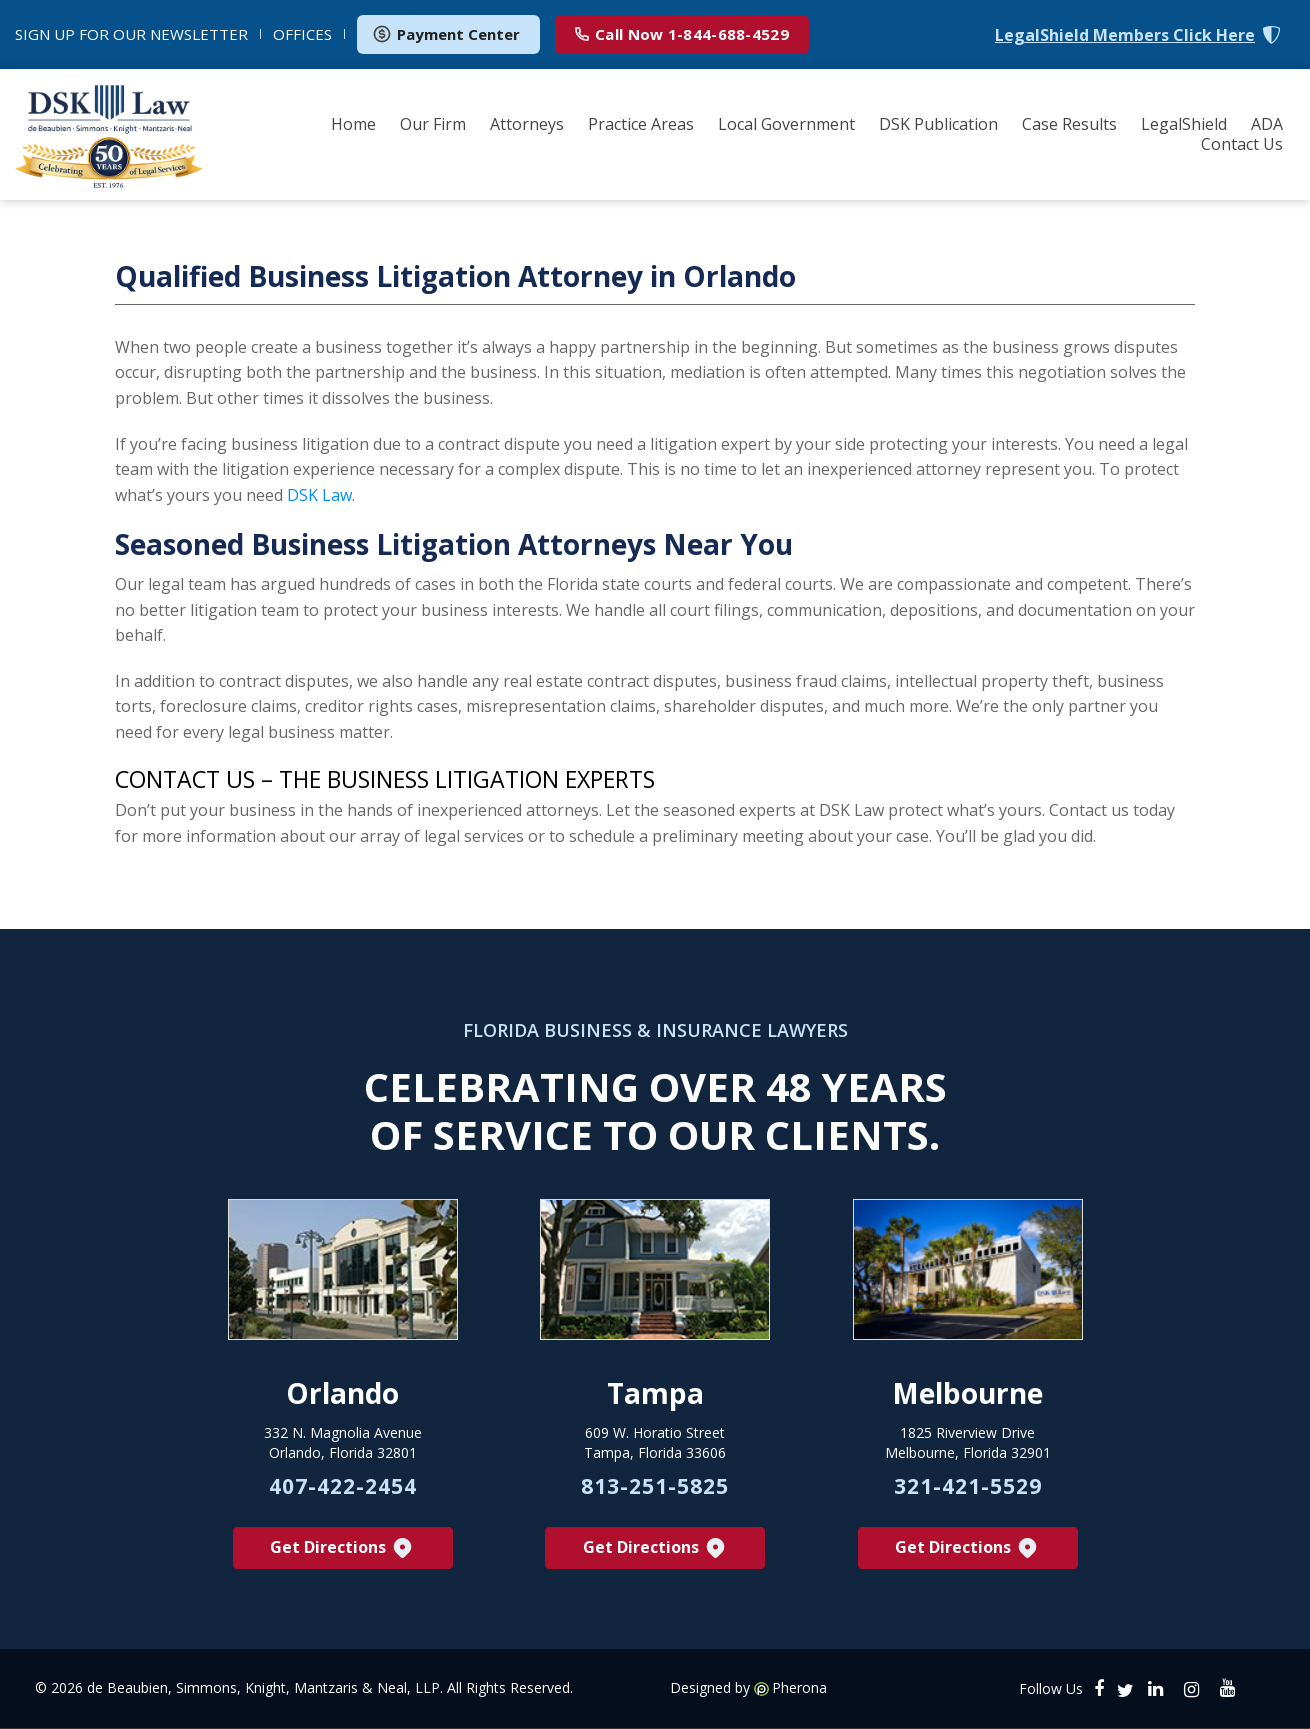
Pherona (799, 1689)
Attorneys (527, 124)
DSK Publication (938, 124)
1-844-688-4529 (682, 34)
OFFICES (302, 34)
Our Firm (433, 124)
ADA (1267, 124)
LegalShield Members (1125, 35)
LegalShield (1184, 124)
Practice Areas (641, 124)
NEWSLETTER (131, 34)
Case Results (1069, 124)
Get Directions (342, 1548)
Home (353, 124)
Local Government (786, 124)
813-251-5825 (655, 1487)
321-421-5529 (968, 1487)
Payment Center (446, 34)
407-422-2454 (343, 1487)
